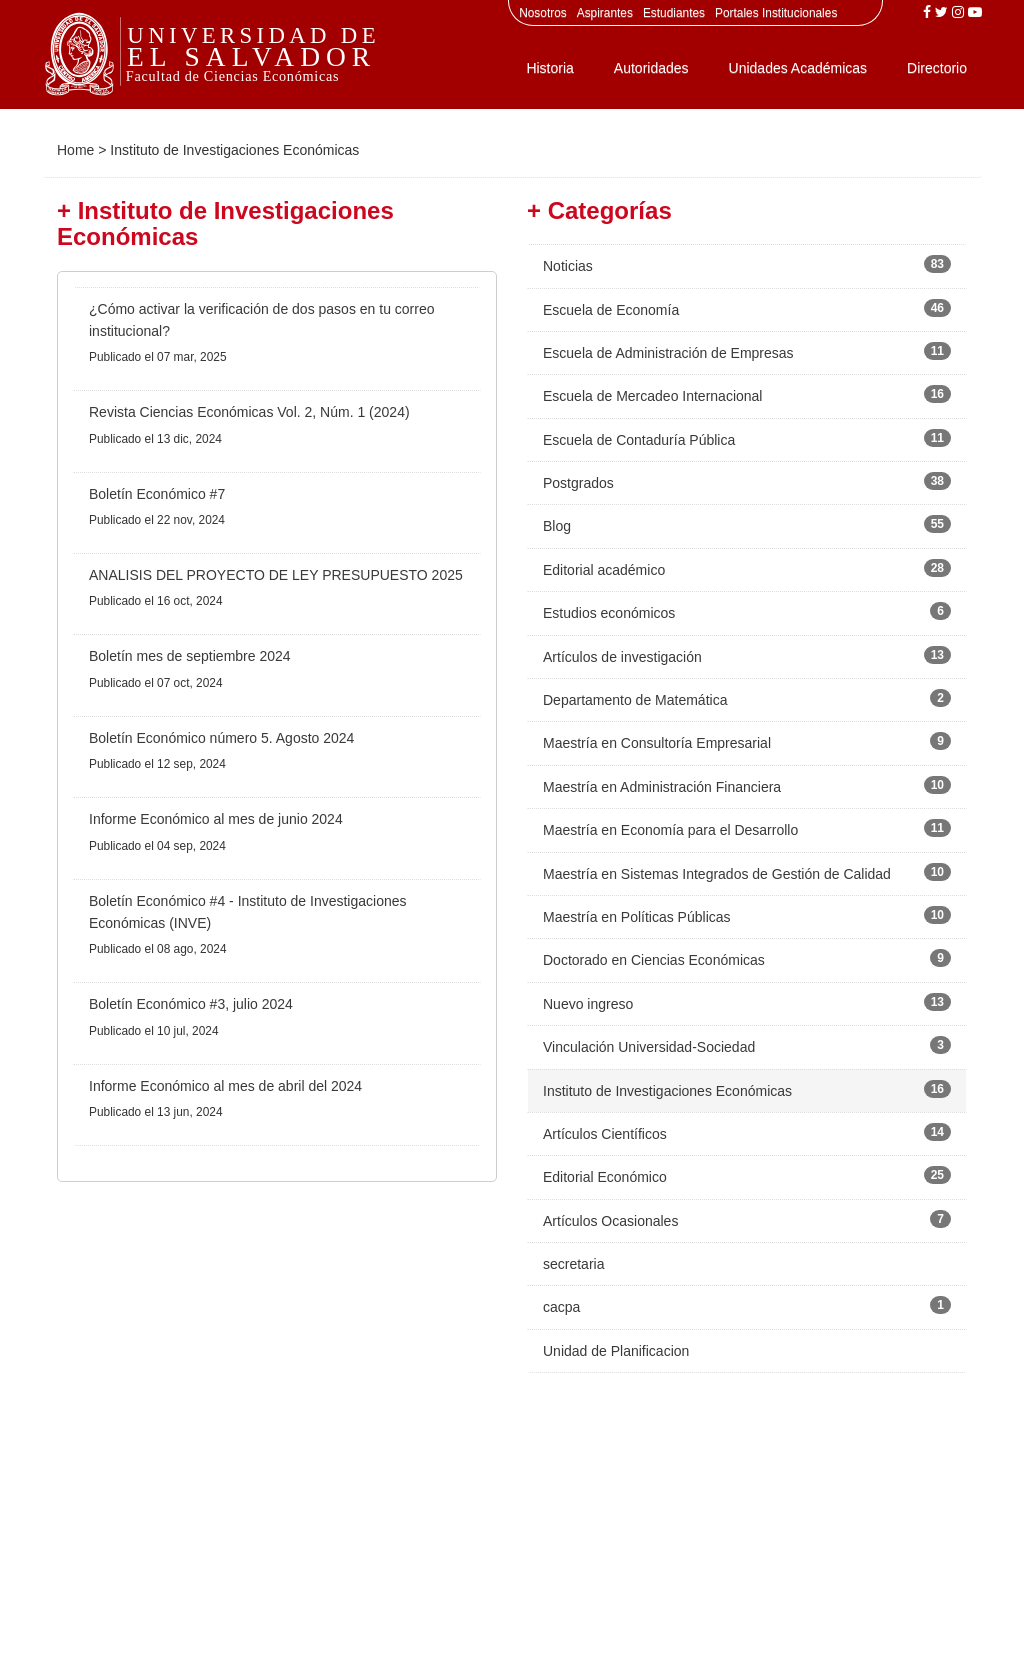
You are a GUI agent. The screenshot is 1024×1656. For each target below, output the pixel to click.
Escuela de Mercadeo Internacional (652, 396)
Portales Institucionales (776, 13)
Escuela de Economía (611, 310)
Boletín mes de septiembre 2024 (190, 656)
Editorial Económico (605, 1177)
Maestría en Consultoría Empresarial (657, 743)
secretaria (573, 1264)
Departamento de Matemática (635, 700)
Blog (557, 526)
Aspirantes (605, 13)
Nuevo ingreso (588, 1004)
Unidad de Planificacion (616, 1351)
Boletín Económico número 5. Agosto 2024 (221, 738)
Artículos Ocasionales (610, 1221)
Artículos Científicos (605, 1134)
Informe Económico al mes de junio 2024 (216, 819)
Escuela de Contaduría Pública (639, 440)
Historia (549, 68)
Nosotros (543, 13)
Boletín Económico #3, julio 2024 (191, 1004)
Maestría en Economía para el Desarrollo (670, 830)
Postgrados (578, 483)
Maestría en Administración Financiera (662, 787)
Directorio (937, 68)
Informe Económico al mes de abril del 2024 (225, 1086)
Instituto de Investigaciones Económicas (667, 1091)
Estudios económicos (609, 613)
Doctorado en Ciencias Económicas (654, 960)
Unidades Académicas (798, 68)
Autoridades (651, 68)
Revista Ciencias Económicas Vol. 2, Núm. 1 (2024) (249, 412)
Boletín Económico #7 (157, 494)
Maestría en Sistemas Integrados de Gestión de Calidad (717, 874)
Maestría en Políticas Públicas (637, 917)
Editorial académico (604, 570)
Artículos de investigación (622, 657)
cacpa (561, 1307)
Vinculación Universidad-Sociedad (649, 1047)
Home (75, 150)
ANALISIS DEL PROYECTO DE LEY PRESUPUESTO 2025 (276, 575)
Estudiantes (674, 13)
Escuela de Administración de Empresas (668, 353)
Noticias (568, 266)
